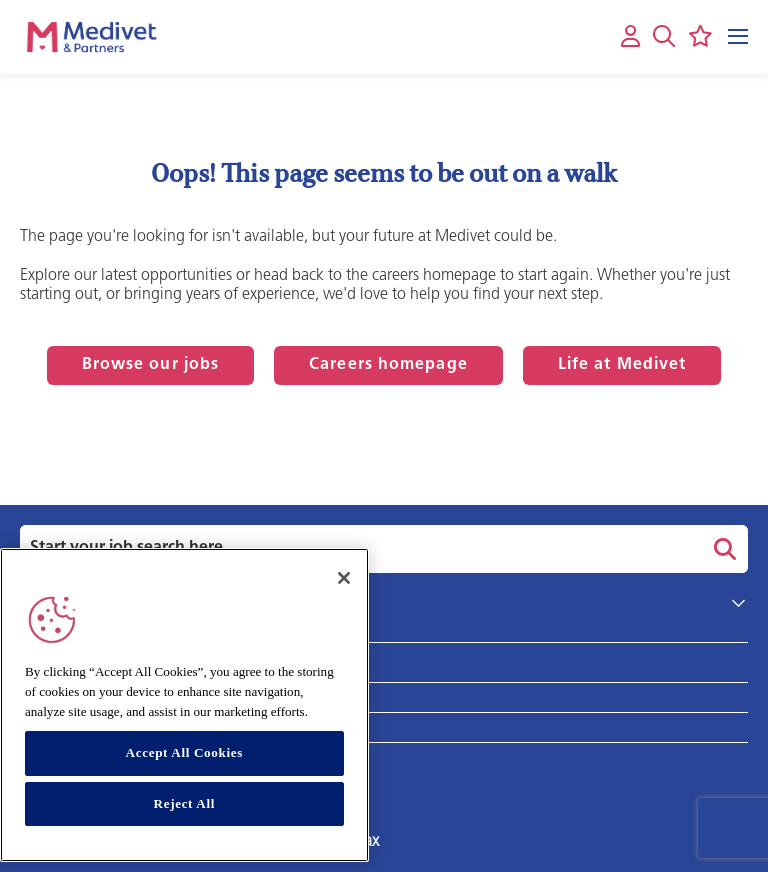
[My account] (630, 37)
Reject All (185, 803)
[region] (184, 705)
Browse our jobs (151, 365)
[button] (664, 36)
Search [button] (722, 549)
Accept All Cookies (184, 752)
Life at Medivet (622, 365)
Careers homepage (388, 365)
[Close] (344, 578)
